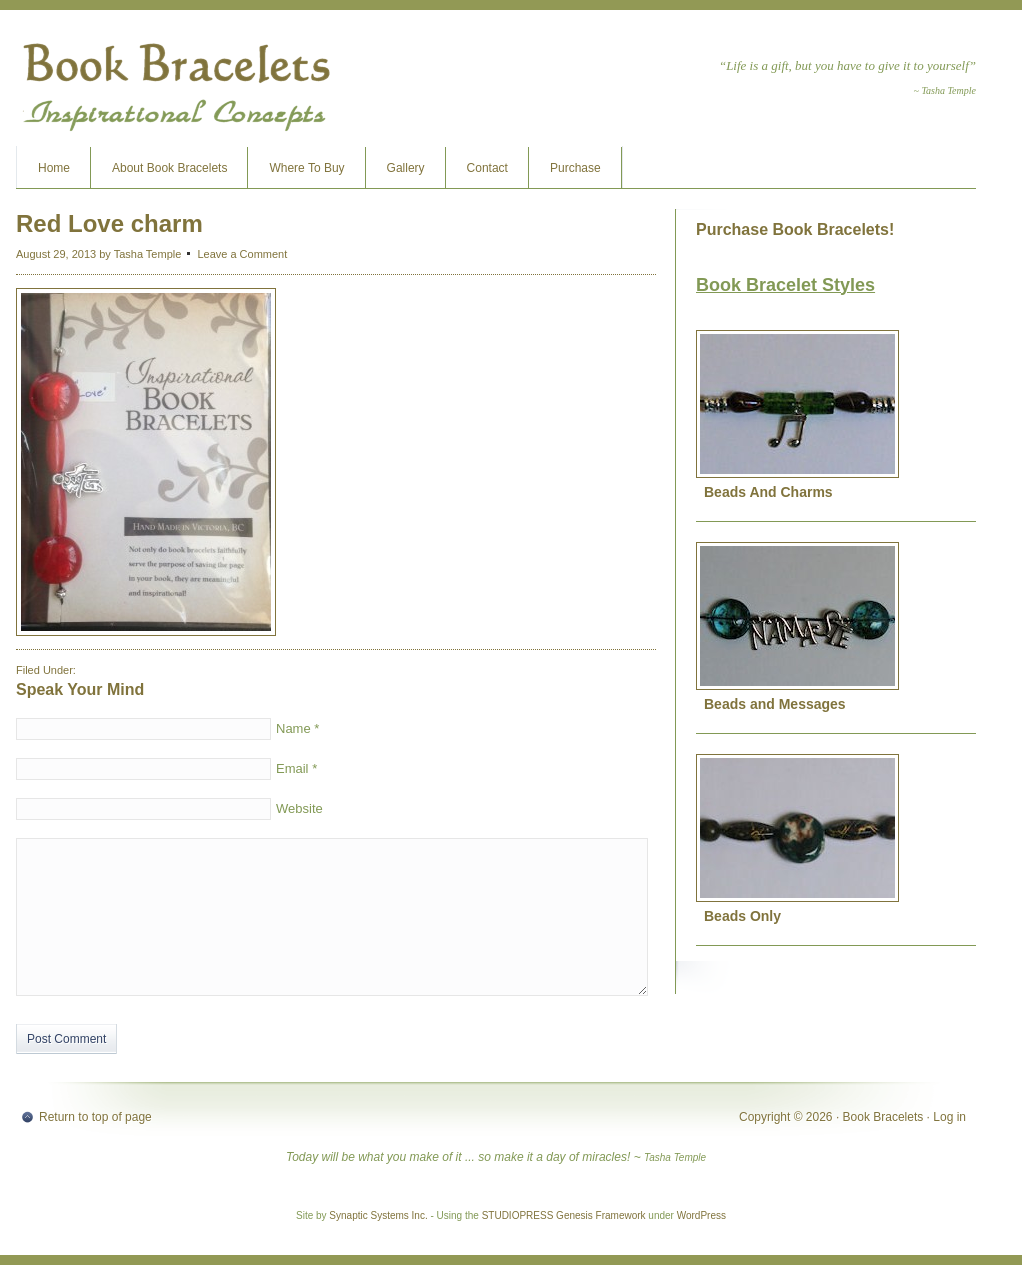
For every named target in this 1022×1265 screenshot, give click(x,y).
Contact (487, 168)
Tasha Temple (148, 254)
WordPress (701, 1215)
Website (299, 808)
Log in (949, 1117)
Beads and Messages (775, 704)
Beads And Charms (768, 492)
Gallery (406, 168)
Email (292, 768)
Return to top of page (95, 1117)
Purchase (575, 168)
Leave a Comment (242, 254)
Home (54, 168)
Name (293, 728)
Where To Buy (306, 168)
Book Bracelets (176, 86)
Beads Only (742, 916)
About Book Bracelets (169, 168)
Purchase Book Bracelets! (795, 229)
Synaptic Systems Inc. (378, 1215)
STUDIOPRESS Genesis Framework (564, 1215)
